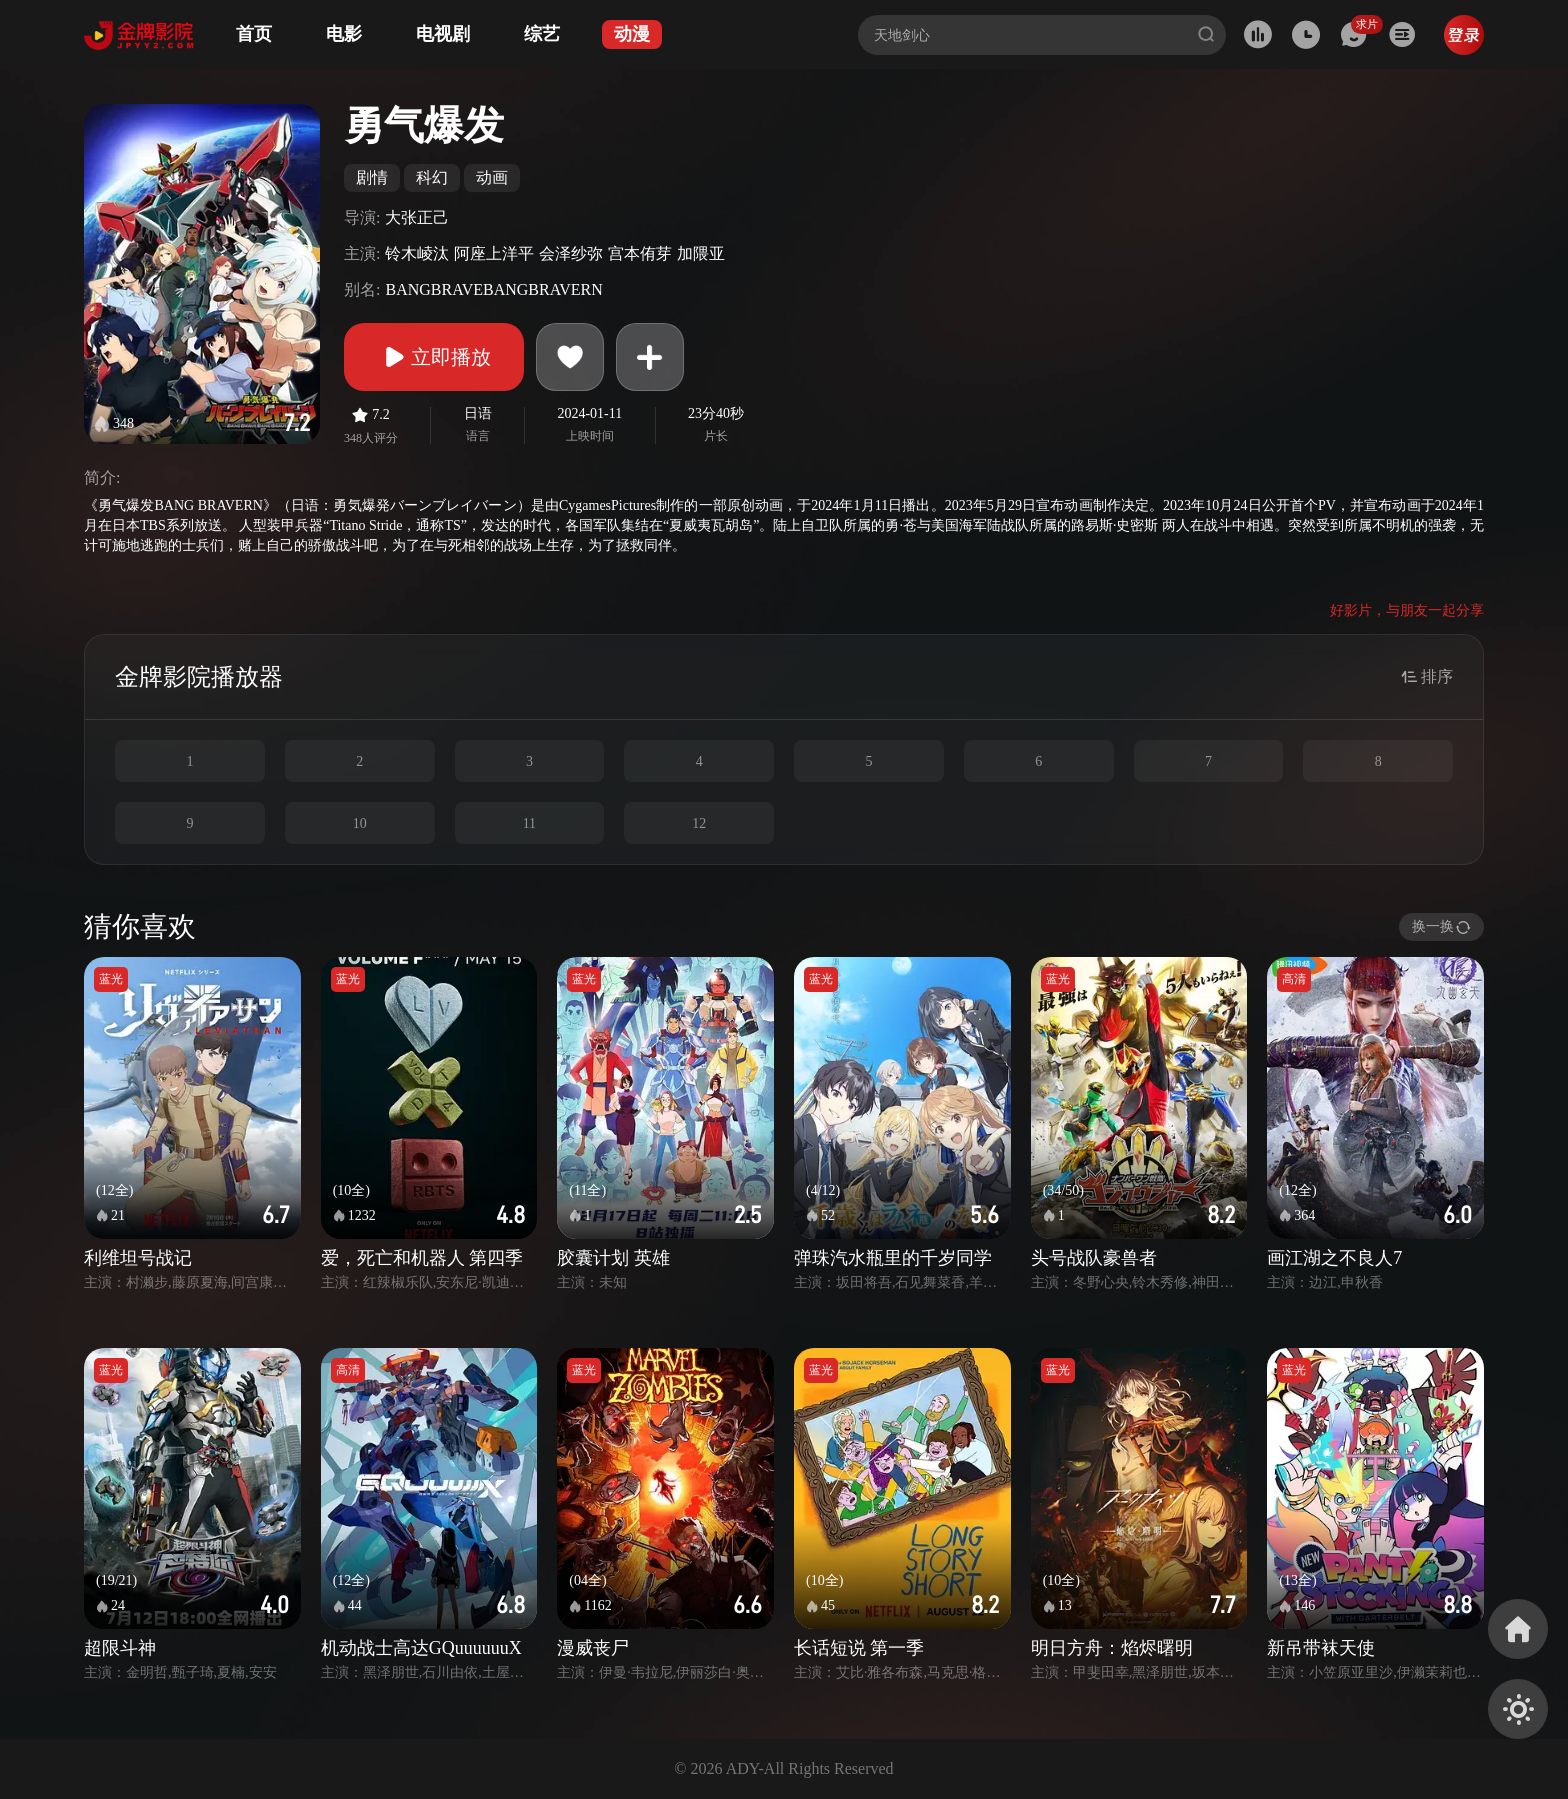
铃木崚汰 (417, 253)
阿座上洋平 (494, 253)
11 (529, 823)
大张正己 (417, 217)
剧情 (372, 177)
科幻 (432, 177)
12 (699, 823)
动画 (492, 177)
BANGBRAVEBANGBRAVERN (493, 289)
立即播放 (434, 357)
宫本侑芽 (640, 253)
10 (360, 823)
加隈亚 (701, 253)
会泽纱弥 (571, 253)
